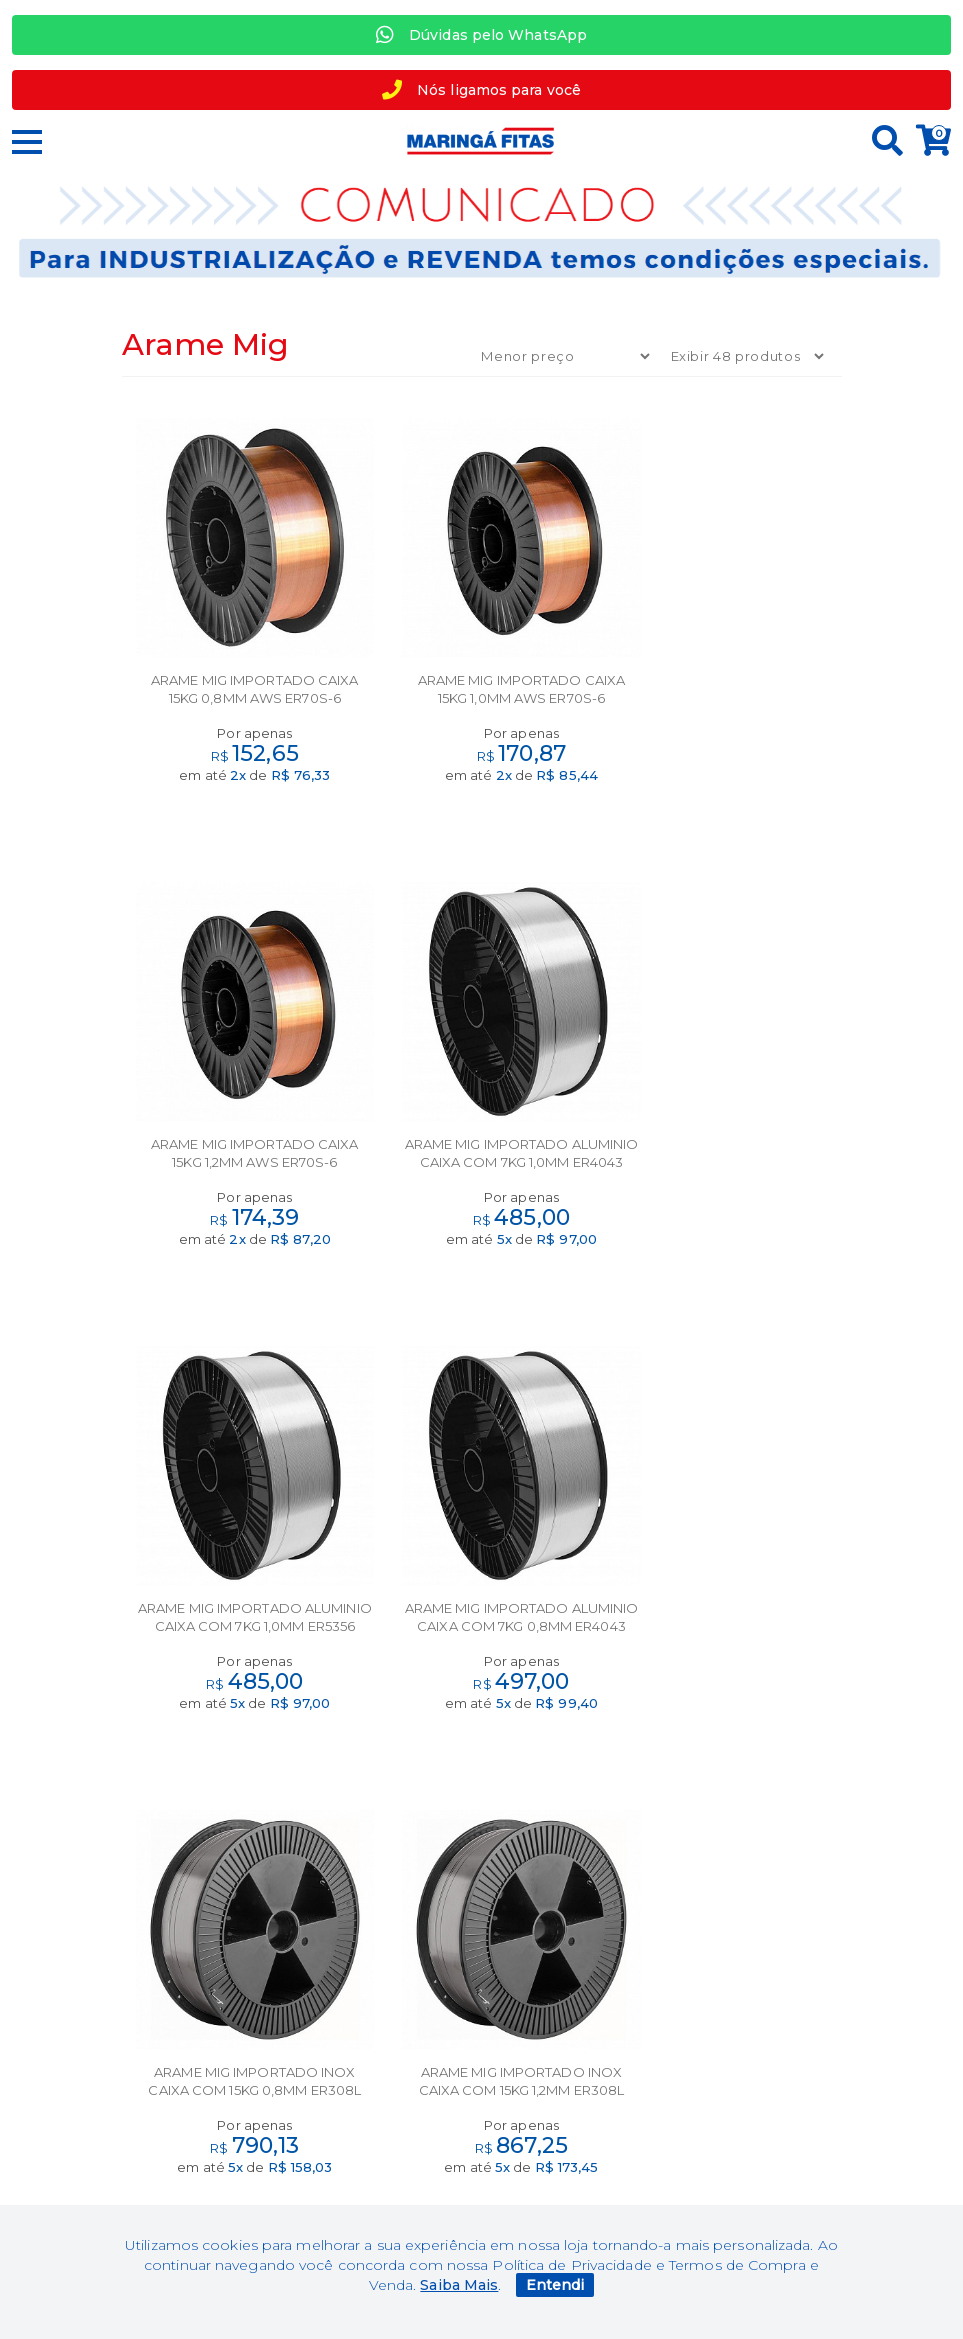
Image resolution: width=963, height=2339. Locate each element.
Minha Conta (729, 2005)
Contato (482, 2036)
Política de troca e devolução (233, 2098)
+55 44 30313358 (730, 2130)
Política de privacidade (233, 2129)
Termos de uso (233, 2067)
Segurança (233, 2036)
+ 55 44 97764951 (729, 2098)
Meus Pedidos (729, 2036)
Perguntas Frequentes (729, 2067)
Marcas (233, 2005)
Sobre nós (481, 2005)
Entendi (555, 2285)
